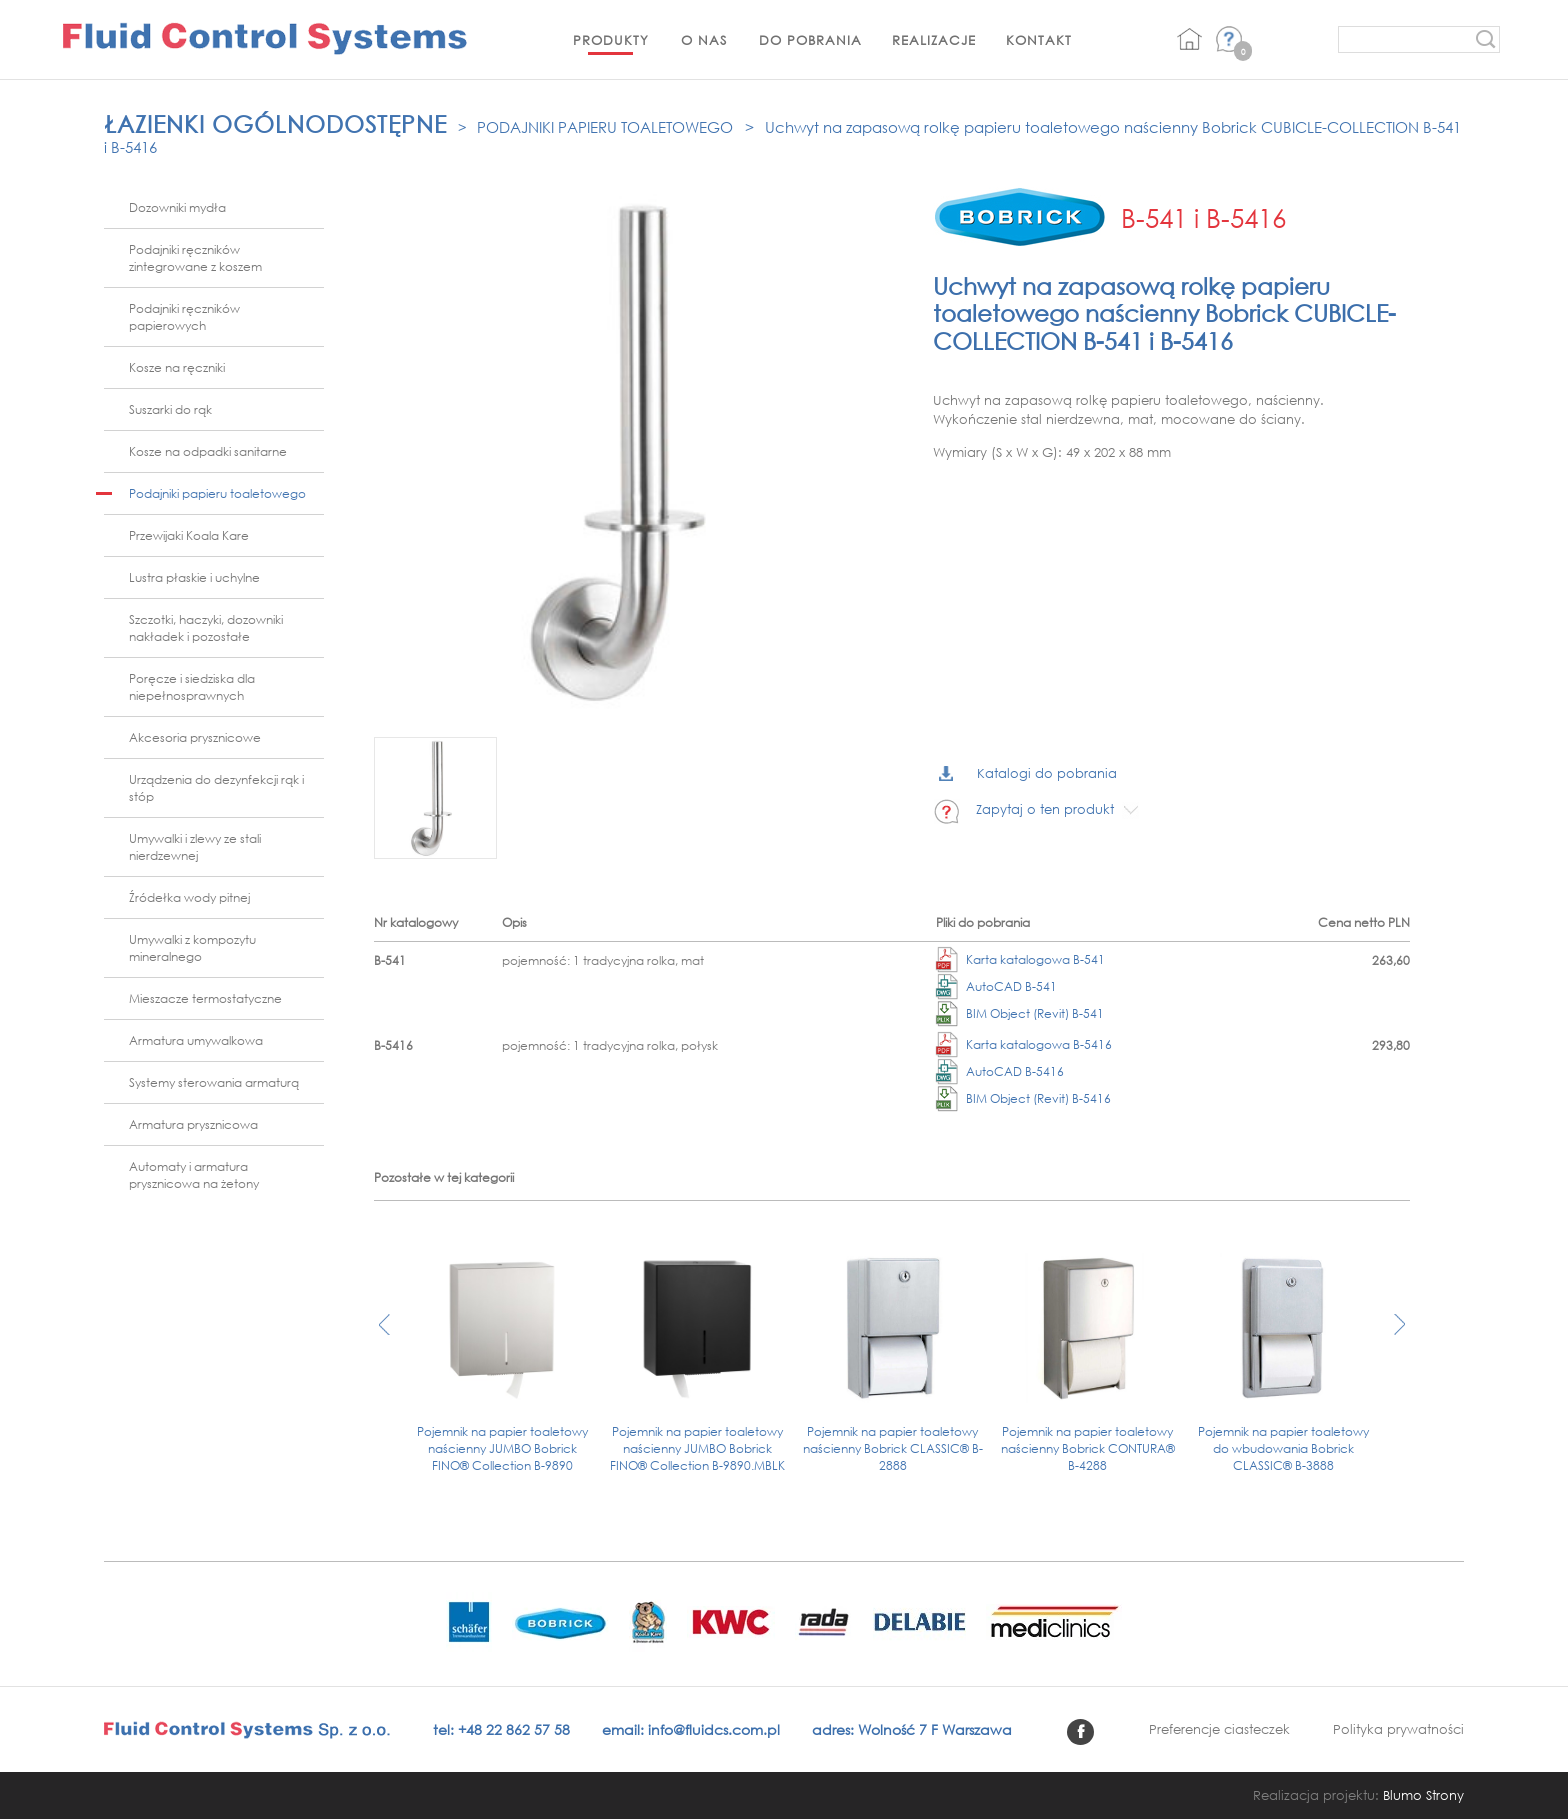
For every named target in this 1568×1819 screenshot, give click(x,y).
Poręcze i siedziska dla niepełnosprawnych (192, 687)
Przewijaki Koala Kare (189, 535)
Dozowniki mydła (177, 207)
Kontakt (1039, 40)
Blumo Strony (1423, 1795)
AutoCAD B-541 (996, 986)
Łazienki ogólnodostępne (275, 123)
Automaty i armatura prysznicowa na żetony (194, 1175)
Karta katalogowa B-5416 (1024, 1044)
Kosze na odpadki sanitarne (208, 451)
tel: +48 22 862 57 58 (501, 1729)
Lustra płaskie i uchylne (194, 577)
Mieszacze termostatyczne (205, 998)
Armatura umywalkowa (196, 1040)
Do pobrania (810, 40)
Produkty (611, 40)
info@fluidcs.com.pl (714, 1729)
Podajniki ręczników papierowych (184, 317)
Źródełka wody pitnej (189, 897)
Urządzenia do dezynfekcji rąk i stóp (216, 788)
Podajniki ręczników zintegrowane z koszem (195, 258)
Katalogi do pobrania (1028, 773)
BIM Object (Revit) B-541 (1020, 1013)
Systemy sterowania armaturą (214, 1082)
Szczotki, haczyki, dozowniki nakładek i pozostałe (206, 628)
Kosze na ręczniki (177, 367)
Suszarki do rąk (170, 409)
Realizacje (934, 40)
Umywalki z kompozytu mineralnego (192, 948)
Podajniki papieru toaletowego (605, 127)
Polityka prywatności (1398, 1729)
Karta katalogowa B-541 (1020, 959)
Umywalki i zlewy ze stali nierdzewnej (195, 847)
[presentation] (384, 1334)
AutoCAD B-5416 (1000, 1071)
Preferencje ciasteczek (1219, 1729)
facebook (1080, 1732)
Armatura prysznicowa (193, 1124)
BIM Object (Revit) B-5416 (1023, 1098)
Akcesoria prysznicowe (195, 737)
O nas (704, 40)
